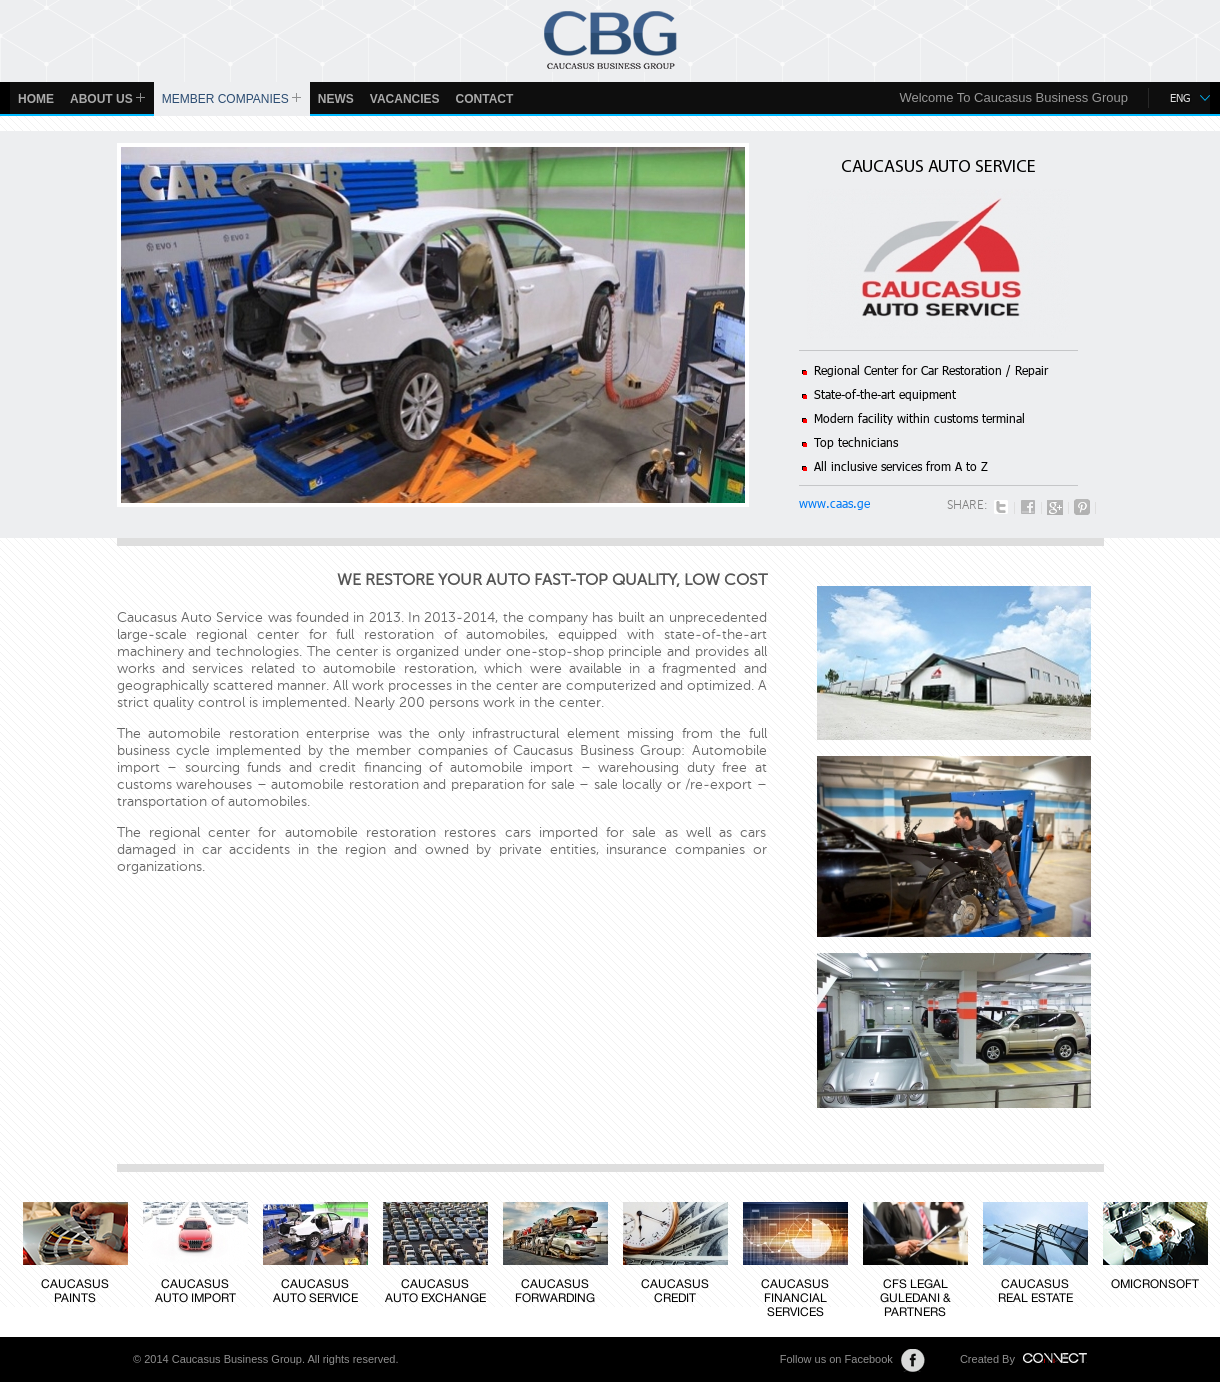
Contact (485, 99)
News (336, 99)
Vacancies (405, 99)
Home (36, 99)
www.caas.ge (834, 503)
